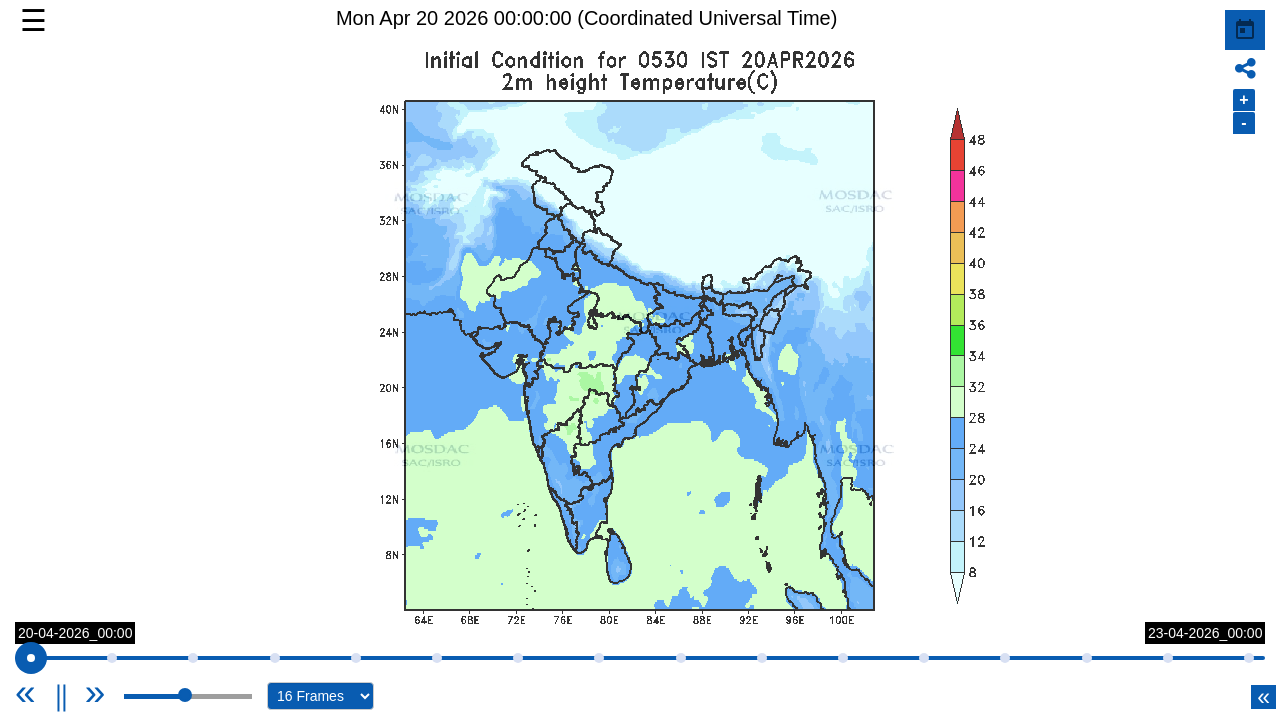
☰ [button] (33, 20)
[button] (640, 355)
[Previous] (50, 692)
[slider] (31, 658)
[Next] (95, 692)
